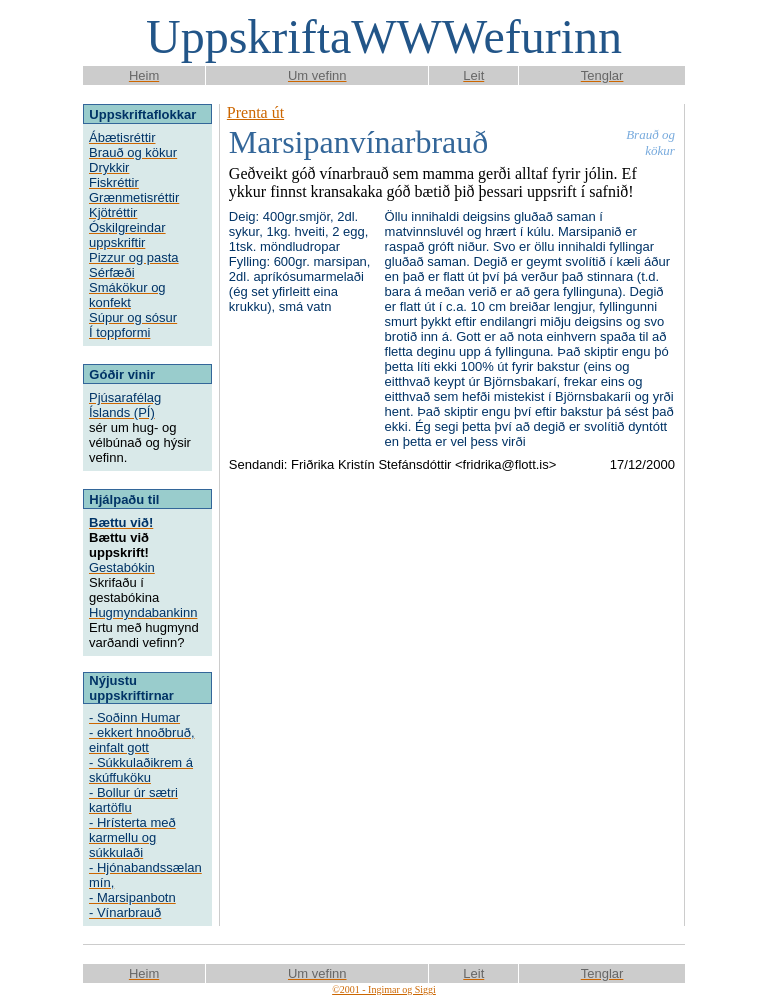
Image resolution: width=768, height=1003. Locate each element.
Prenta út (255, 112)
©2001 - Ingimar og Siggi (384, 989)
